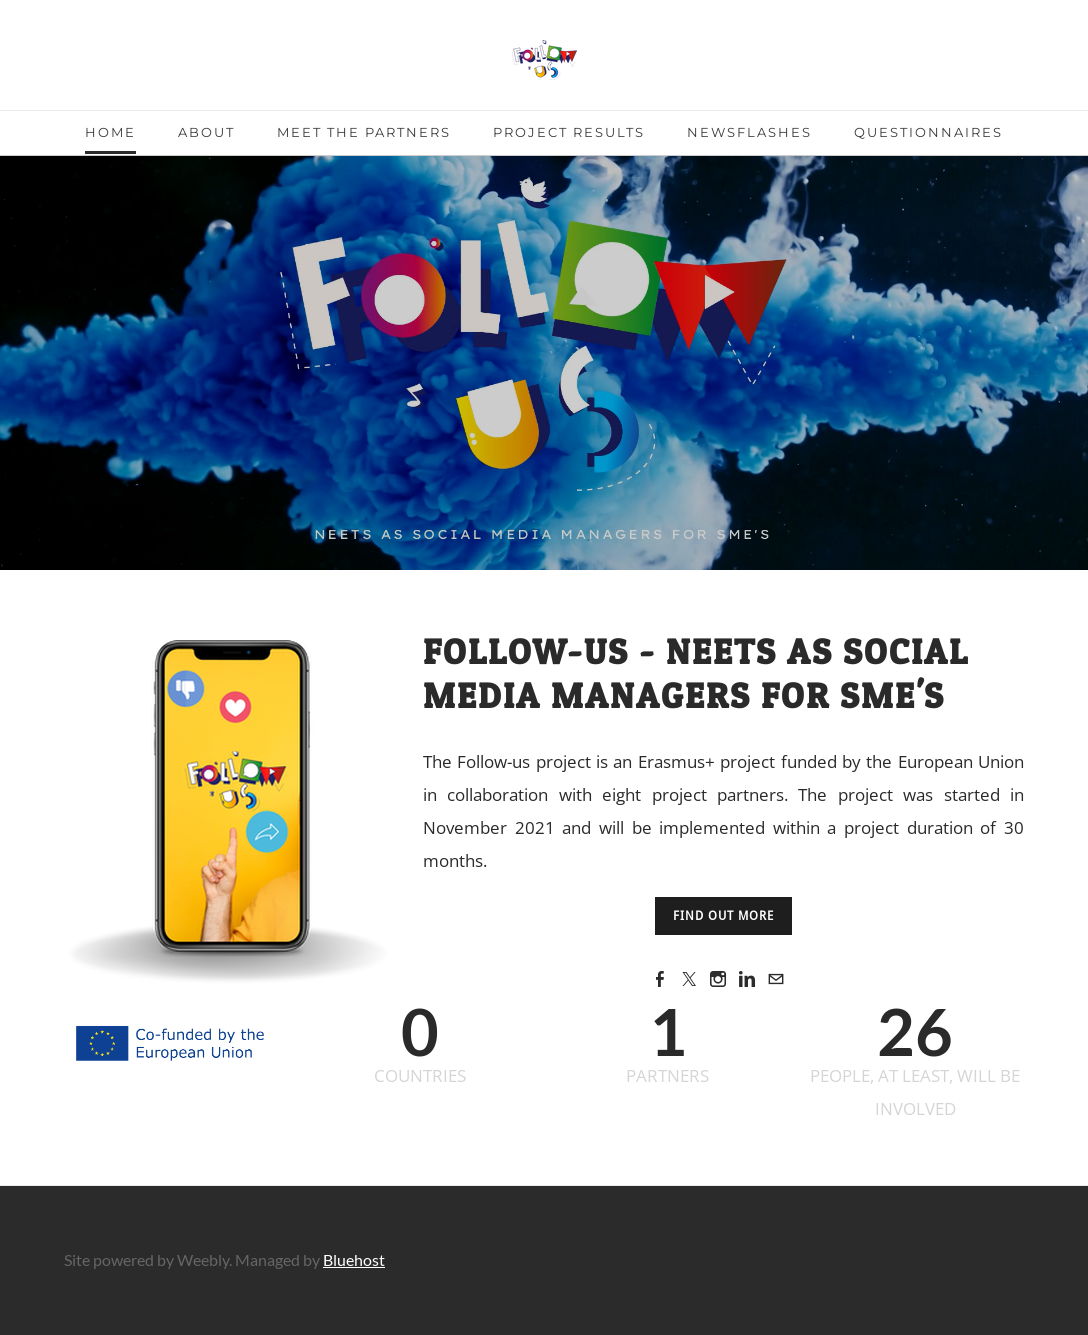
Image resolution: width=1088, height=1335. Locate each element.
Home (110, 132)
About (206, 132)
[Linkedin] (747, 978)
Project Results (569, 132)
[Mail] (776, 978)
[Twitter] (689, 978)
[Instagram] (718, 978)
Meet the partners (364, 132)
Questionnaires (928, 132)
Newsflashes (749, 132)
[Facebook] (660, 978)
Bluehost (354, 1259)
